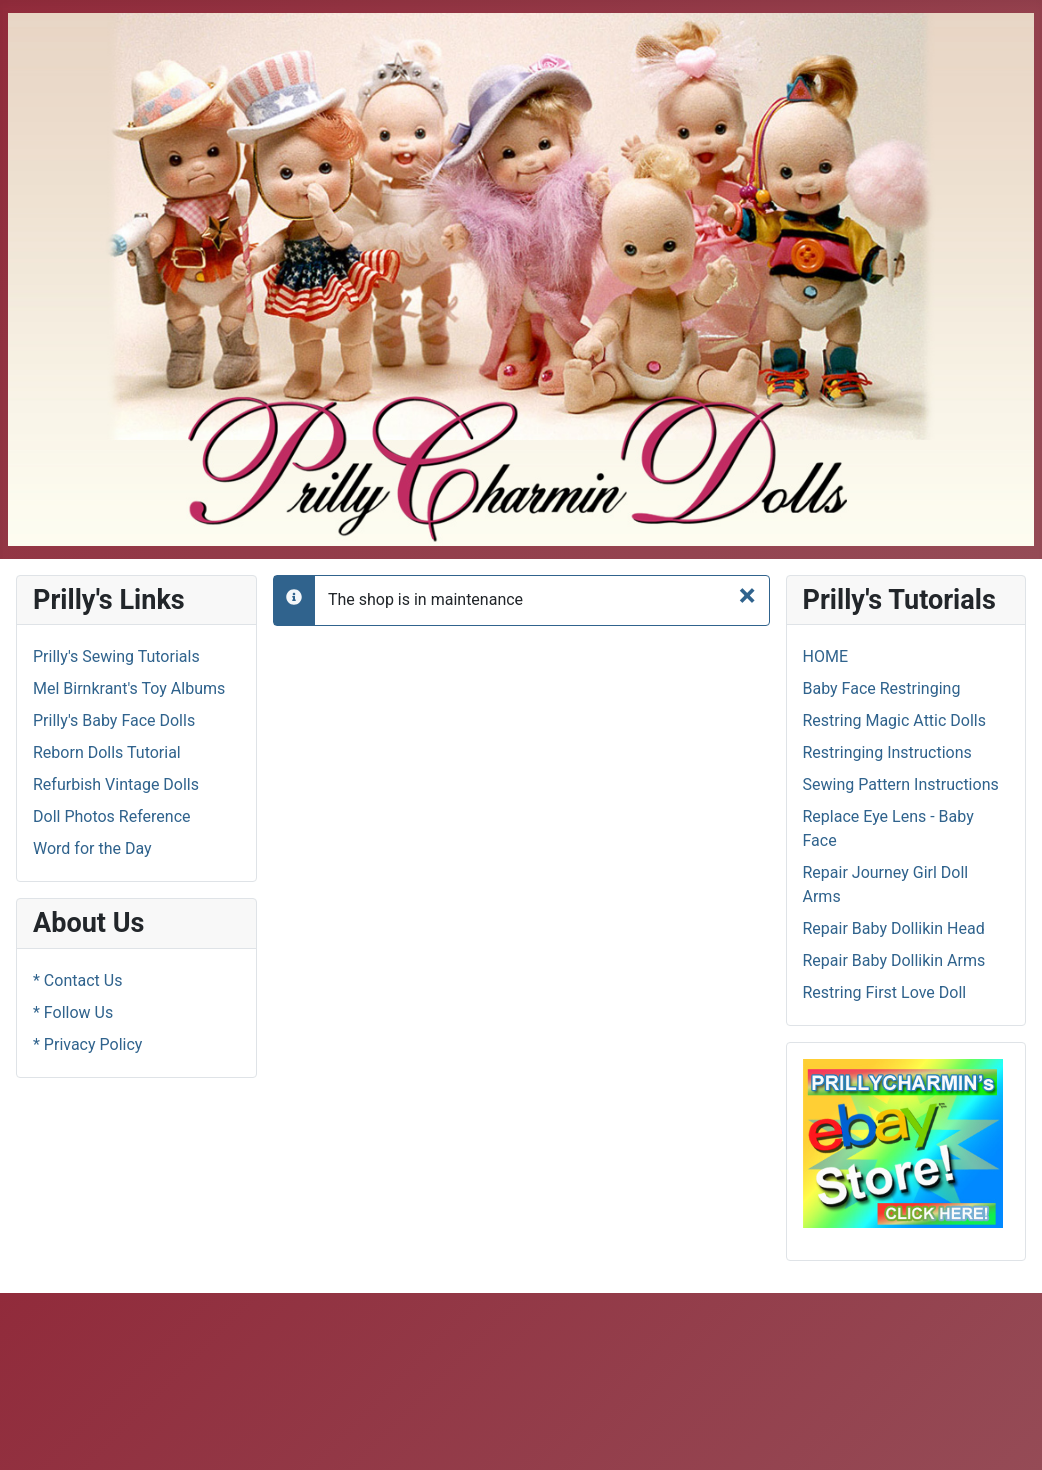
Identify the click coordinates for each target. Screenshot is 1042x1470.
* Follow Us (73, 1012)
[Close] (747, 595)
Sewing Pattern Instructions (901, 784)
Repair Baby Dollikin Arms (894, 960)
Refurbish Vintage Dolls (116, 784)
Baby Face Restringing (882, 688)
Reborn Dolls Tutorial (107, 752)
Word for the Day (92, 848)
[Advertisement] (372, 1378)
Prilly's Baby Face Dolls (114, 720)
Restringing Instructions (887, 752)
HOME (825, 656)
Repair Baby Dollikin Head (894, 928)
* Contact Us (77, 980)
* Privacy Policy (87, 1044)
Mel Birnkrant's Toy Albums (129, 688)
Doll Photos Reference (112, 816)
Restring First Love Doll (885, 992)
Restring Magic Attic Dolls (895, 720)
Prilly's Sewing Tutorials (116, 656)
